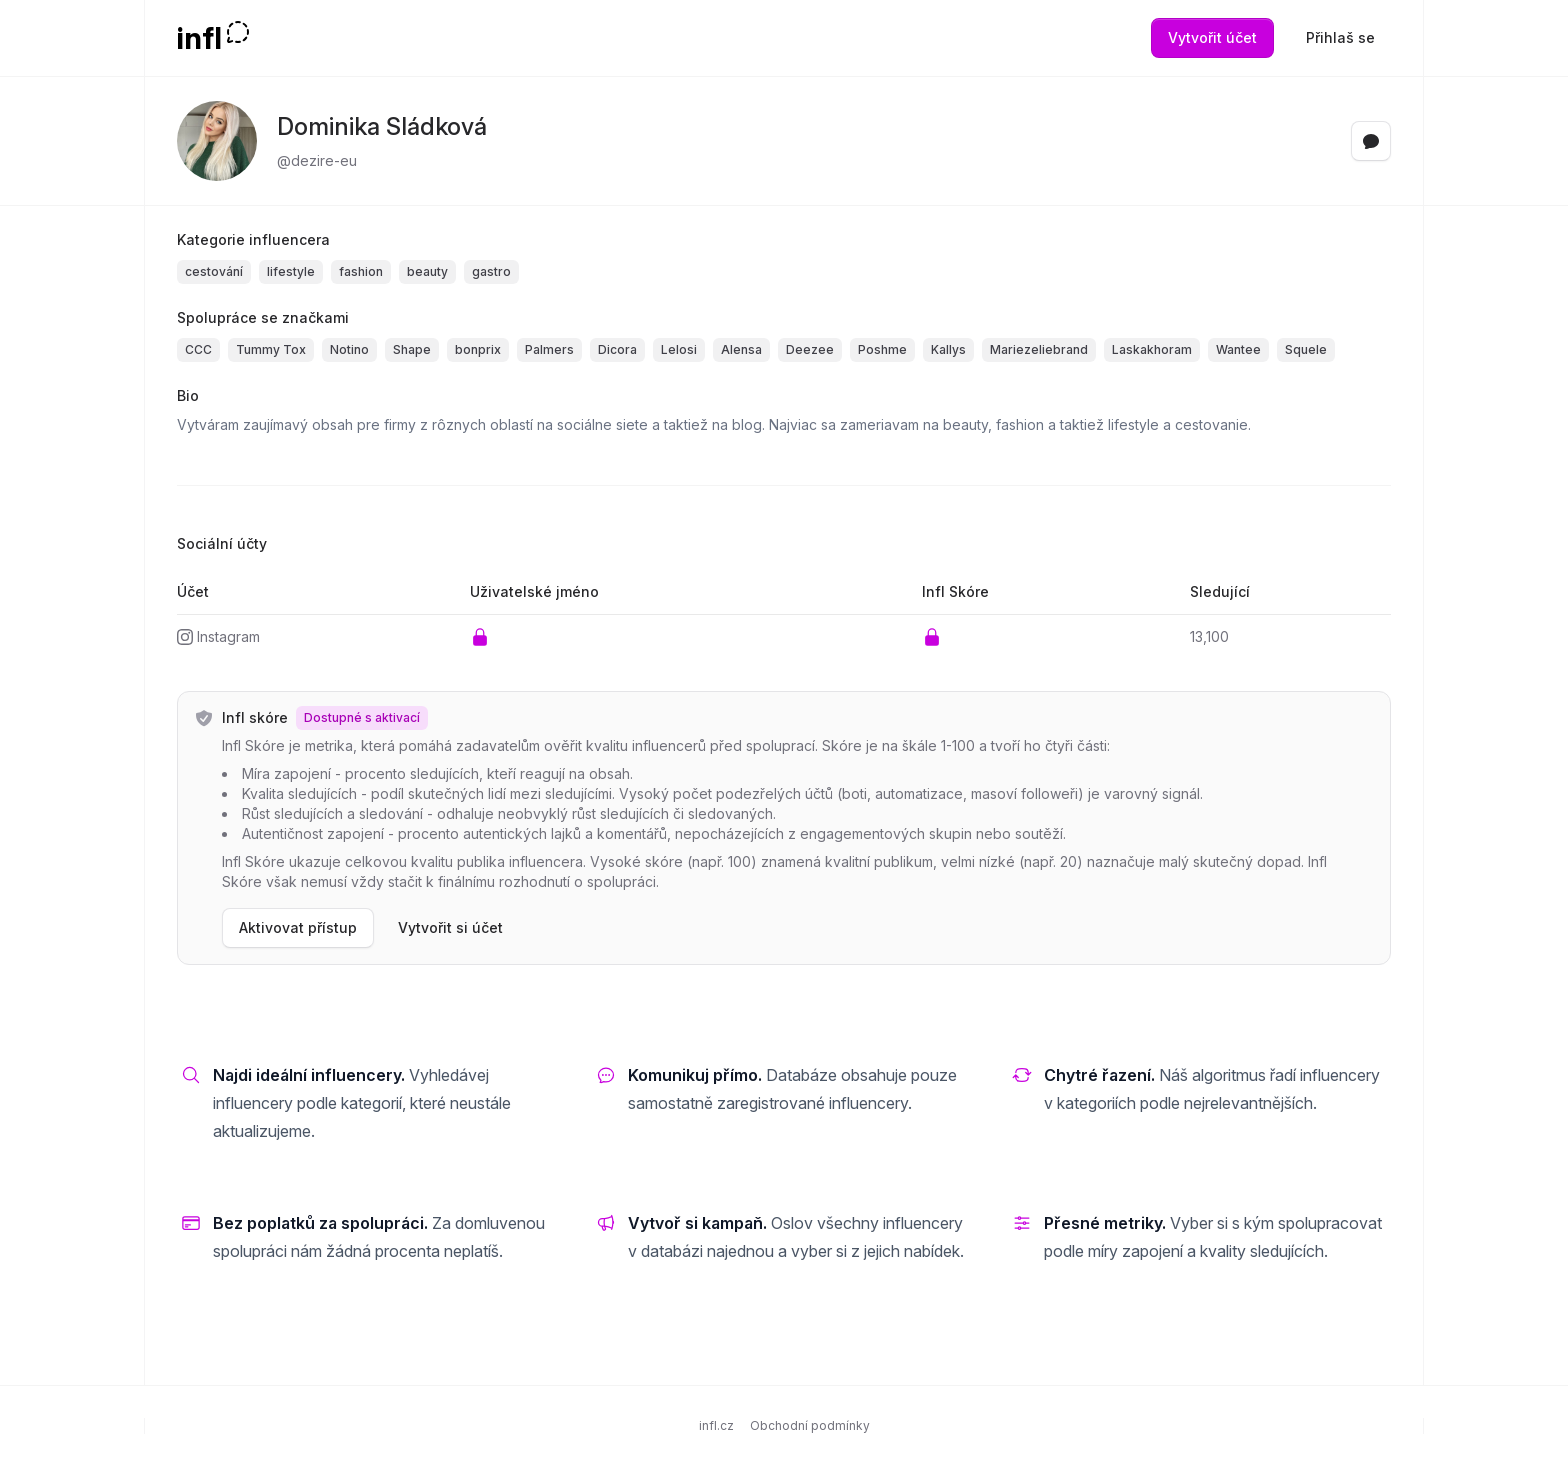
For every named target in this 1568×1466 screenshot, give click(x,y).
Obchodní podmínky (810, 1425)
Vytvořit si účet (450, 927)
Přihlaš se (1340, 37)
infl (199, 38)
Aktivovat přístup (298, 927)
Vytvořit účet (1212, 37)
